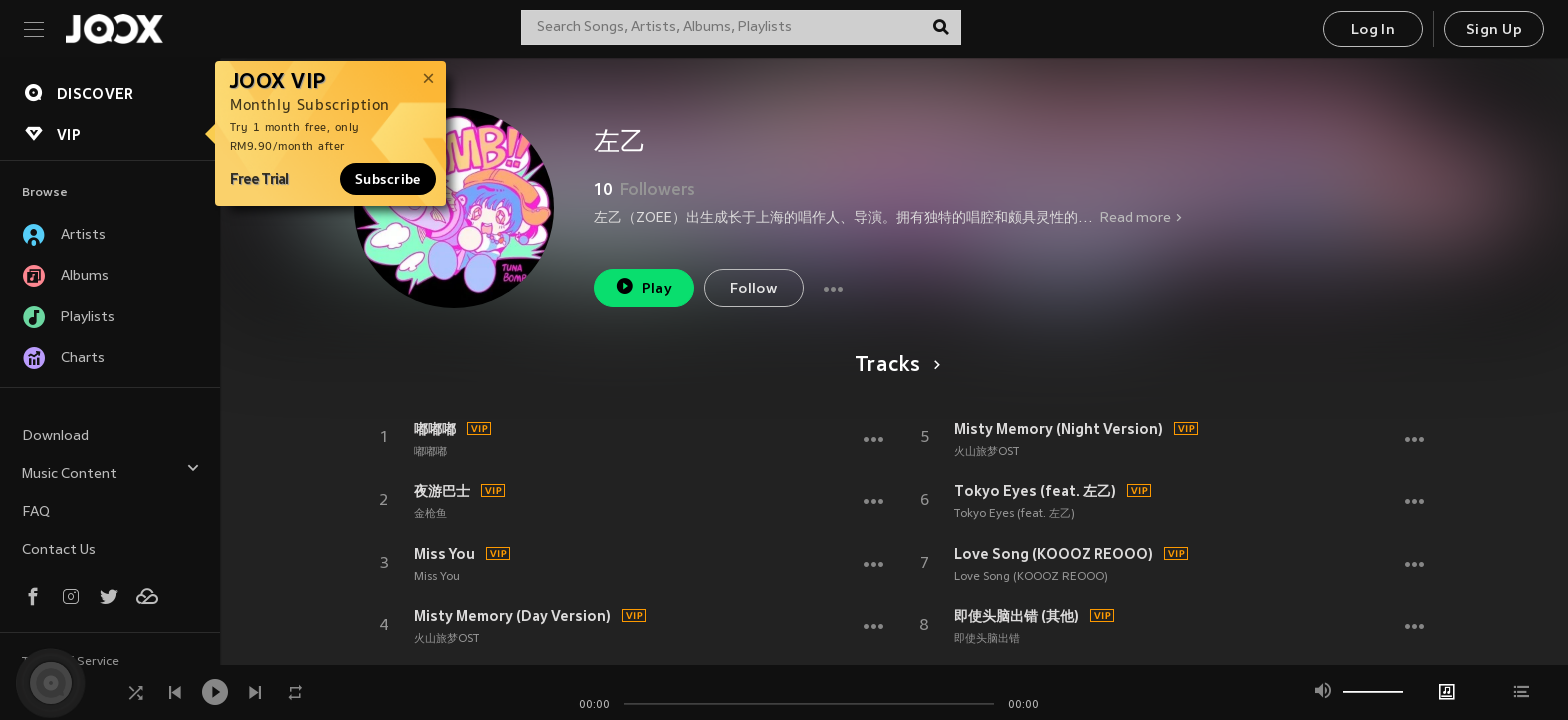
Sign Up (1494, 30)
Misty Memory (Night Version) (1058, 429)
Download (55, 436)
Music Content (111, 471)
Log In (1373, 30)
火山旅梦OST (446, 639)
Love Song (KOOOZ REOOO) (1053, 554)
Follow (753, 289)
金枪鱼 (430, 514)
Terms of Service (70, 662)
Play (643, 286)
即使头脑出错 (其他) (1016, 616)
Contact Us (59, 550)
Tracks (894, 366)
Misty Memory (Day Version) (512, 616)
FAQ (36, 512)
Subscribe (388, 179)
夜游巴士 (442, 491)
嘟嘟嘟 (435, 429)
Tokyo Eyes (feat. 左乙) (1035, 491)
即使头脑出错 (987, 639)
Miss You (444, 554)
